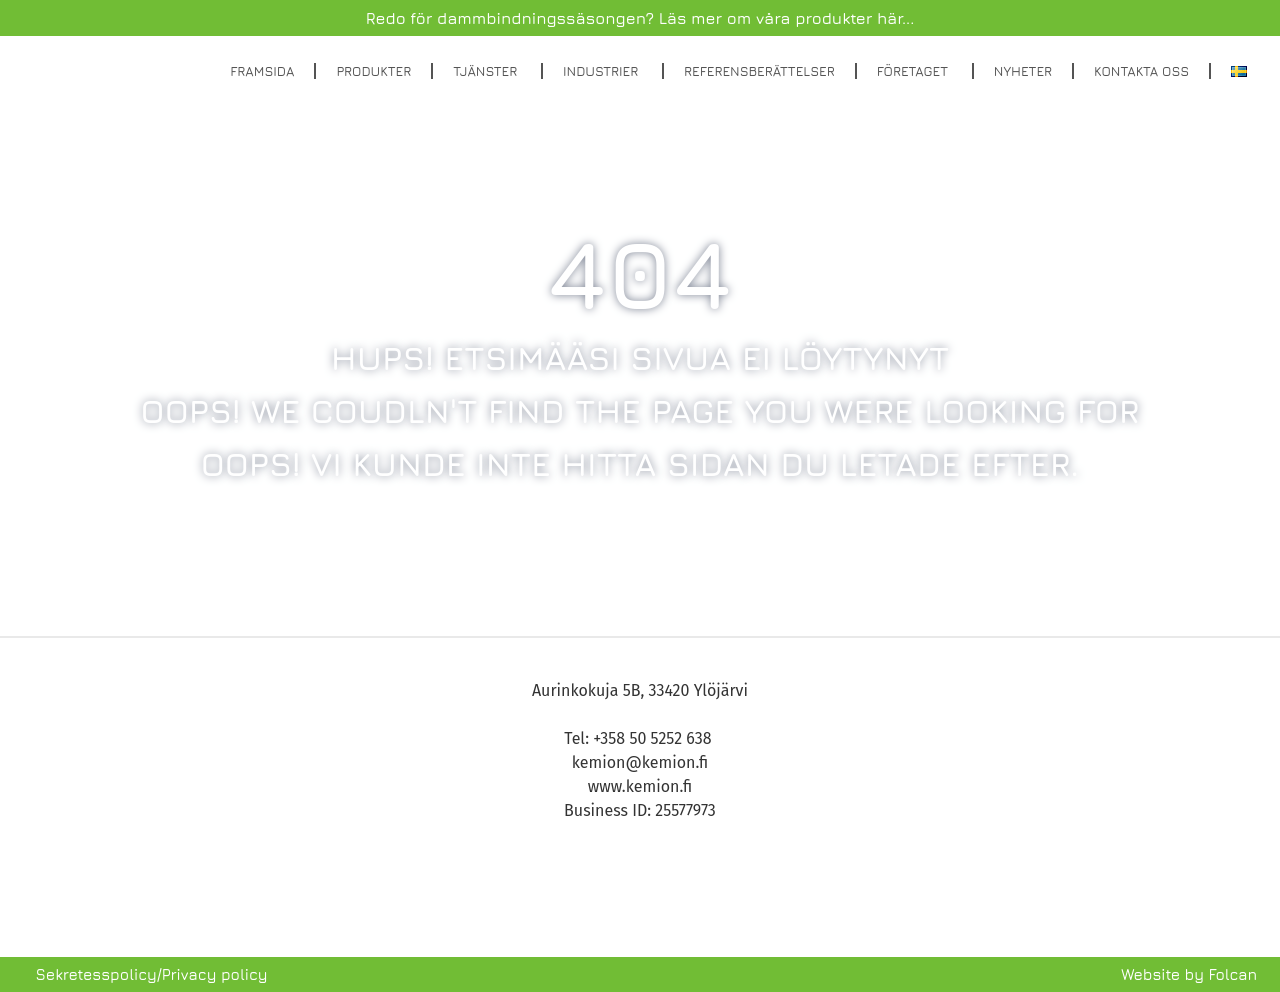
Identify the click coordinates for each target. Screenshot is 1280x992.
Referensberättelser (759, 71)
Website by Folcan (1189, 974)
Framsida (262, 71)
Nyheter (1023, 71)
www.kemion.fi (640, 786)
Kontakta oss (1141, 71)
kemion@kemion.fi (640, 762)
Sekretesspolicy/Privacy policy (152, 974)
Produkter (373, 71)
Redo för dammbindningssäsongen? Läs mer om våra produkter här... (640, 18)
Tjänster (487, 71)
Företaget (914, 71)
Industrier (602, 71)
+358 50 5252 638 (654, 738)
